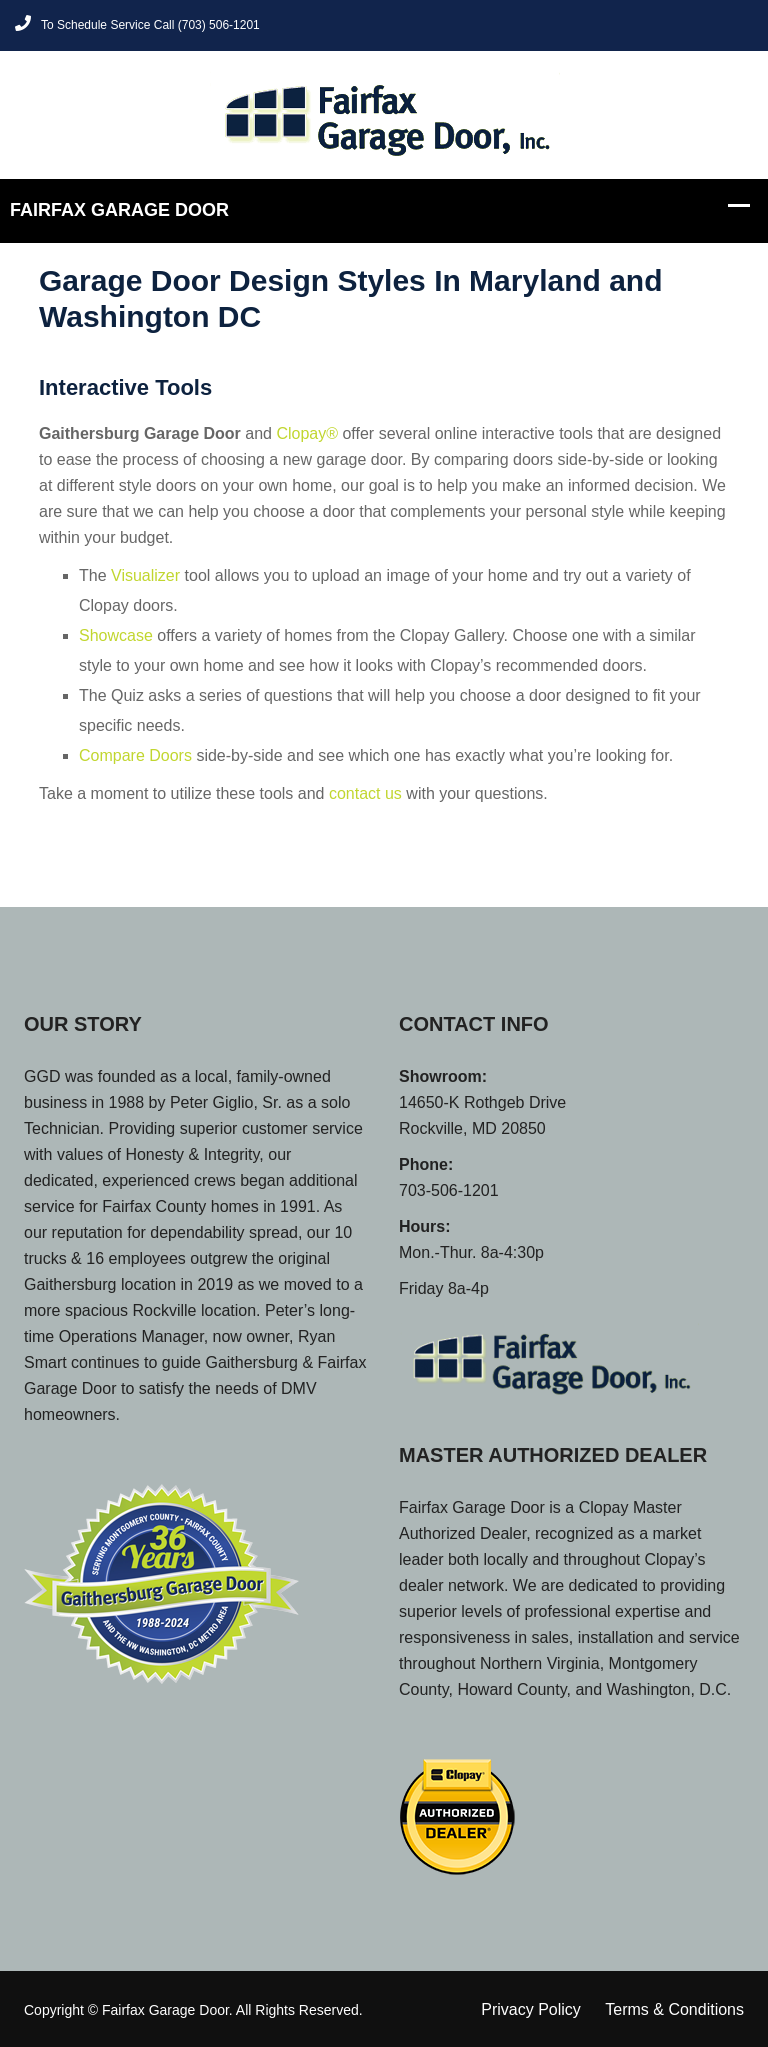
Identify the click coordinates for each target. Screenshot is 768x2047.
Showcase (116, 635)
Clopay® (307, 433)
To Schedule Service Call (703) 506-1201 (137, 23)
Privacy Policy (531, 2009)
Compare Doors (135, 755)
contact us (365, 793)
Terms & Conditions (674, 2009)
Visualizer (145, 575)
